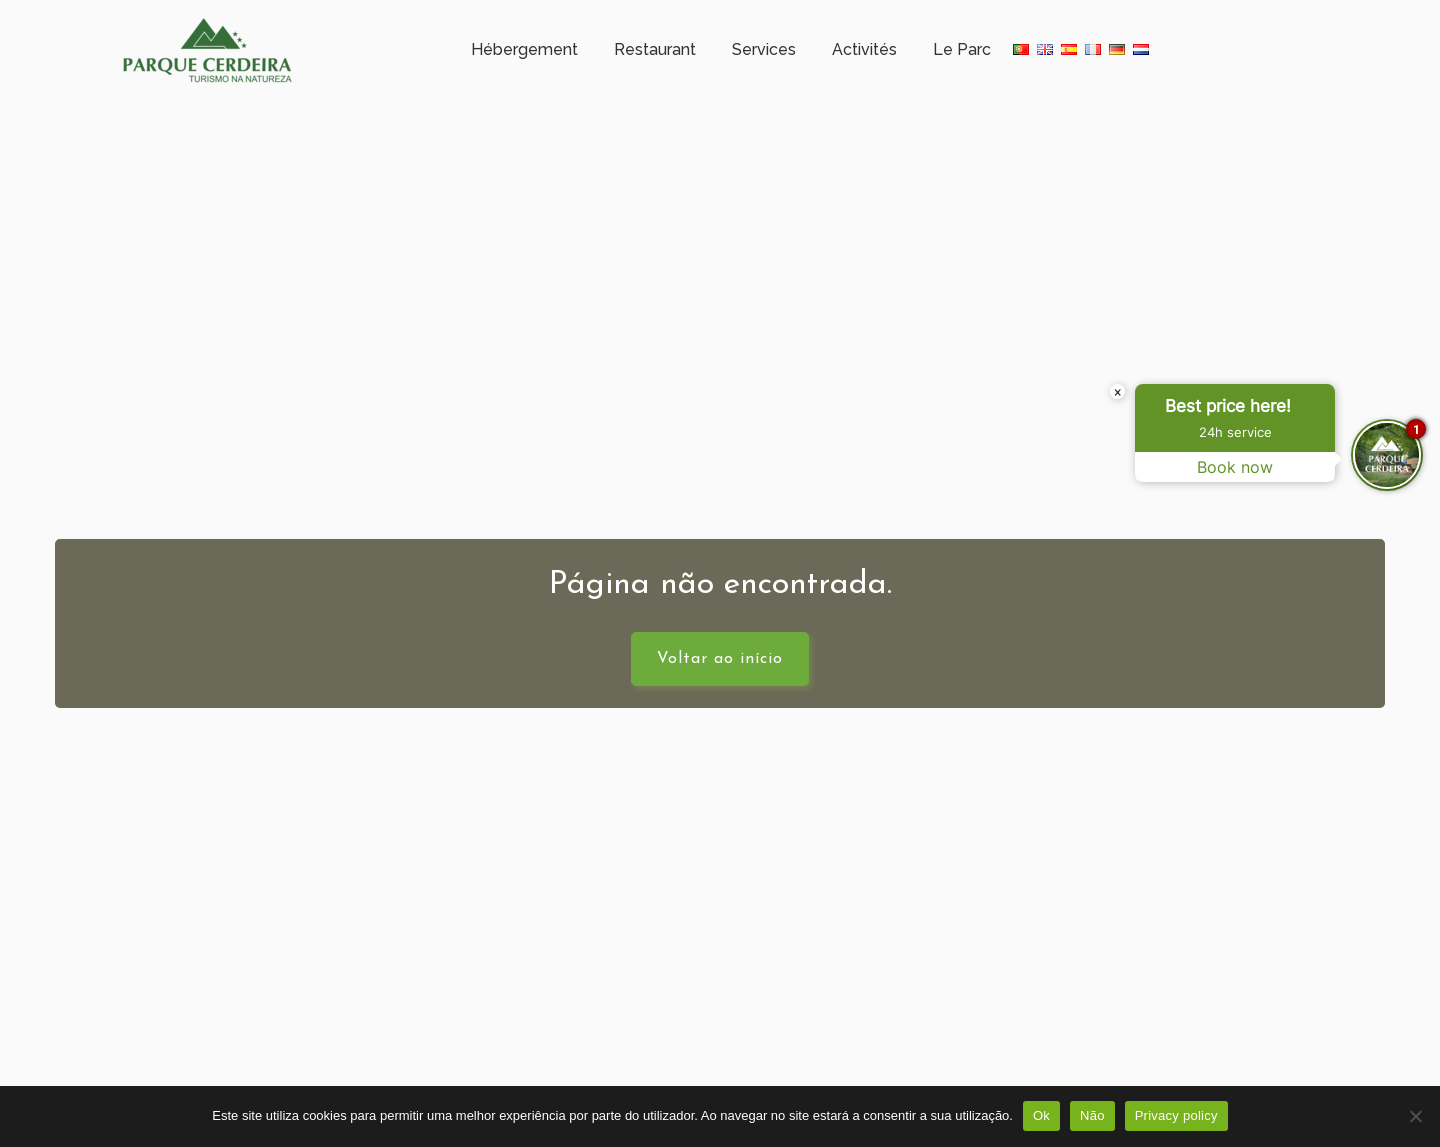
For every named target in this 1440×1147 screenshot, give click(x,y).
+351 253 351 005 (579, 14)
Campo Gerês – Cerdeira (203, 14)
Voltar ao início (720, 673)
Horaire (340, 14)
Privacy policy (1176, 1115)
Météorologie (445, 14)
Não (1092, 1115)
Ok (1041, 1115)
